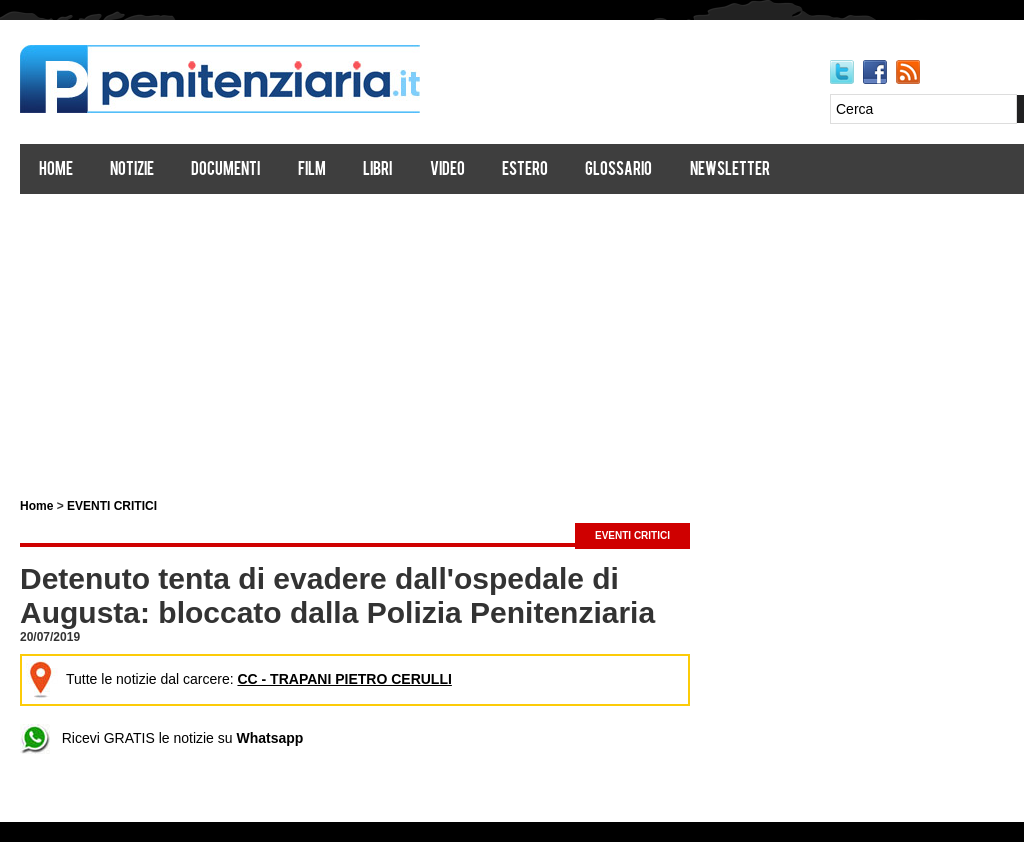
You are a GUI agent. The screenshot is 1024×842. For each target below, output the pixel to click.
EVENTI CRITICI (112, 506)
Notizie (132, 170)
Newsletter (730, 170)
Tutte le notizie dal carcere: (239, 679)
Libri (377, 170)
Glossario (618, 170)
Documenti (225, 170)
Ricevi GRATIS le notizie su (161, 738)
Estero (525, 170)
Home (56, 170)
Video (447, 170)
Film (312, 170)
